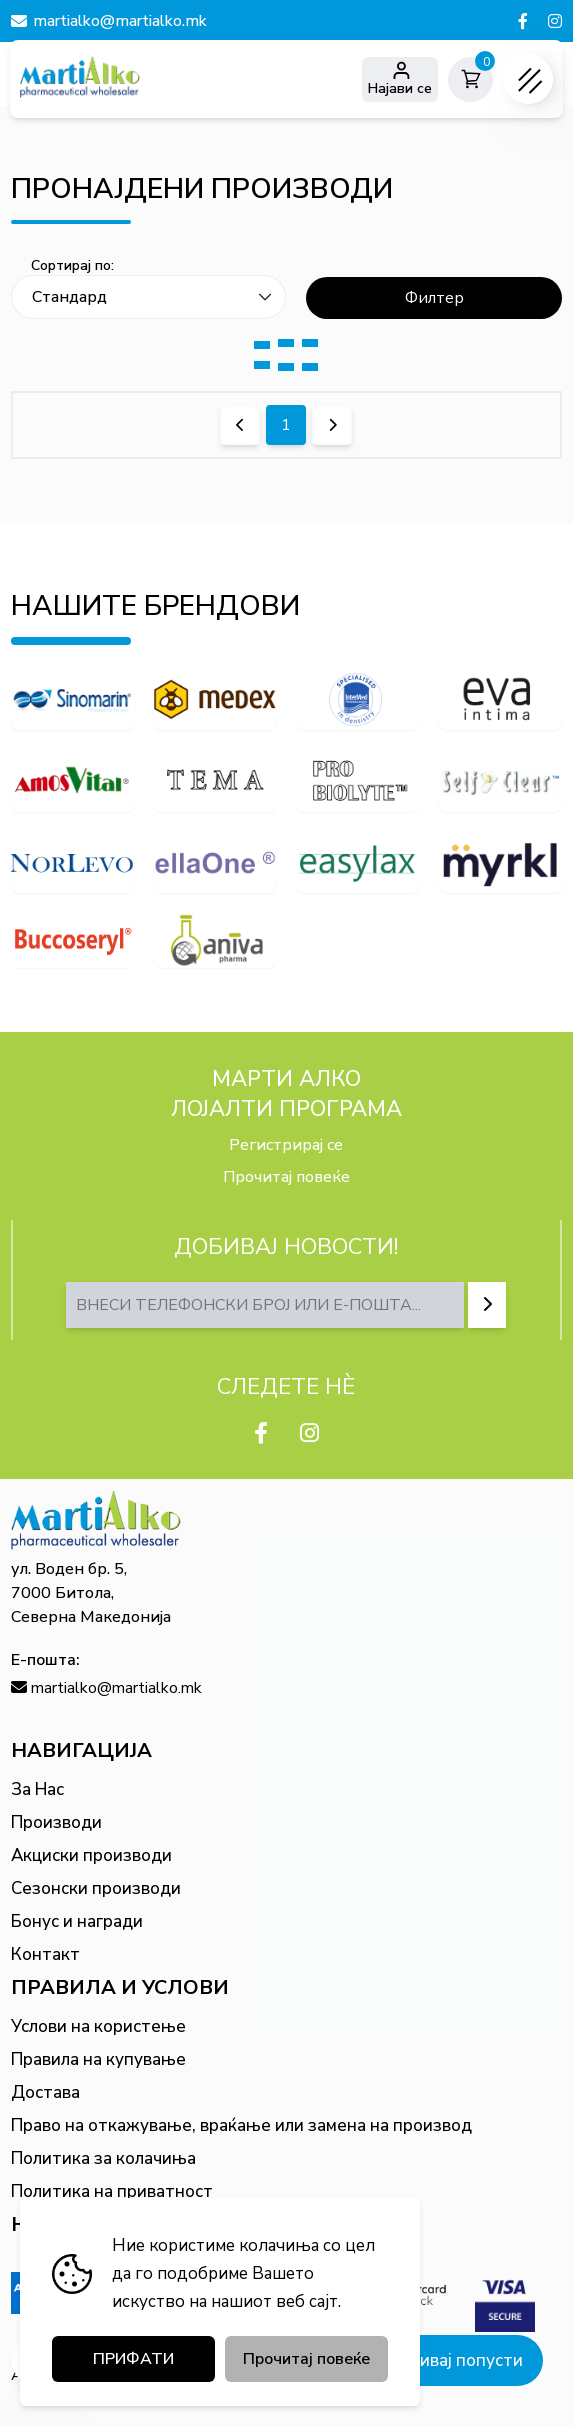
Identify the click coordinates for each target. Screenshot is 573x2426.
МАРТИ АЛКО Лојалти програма (286, 1094)
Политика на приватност (112, 2191)
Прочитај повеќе (286, 1177)
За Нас (37, 1789)
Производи (56, 1822)
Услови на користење (98, 2026)
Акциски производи (91, 1855)
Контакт (45, 1954)
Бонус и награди (77, 1921)
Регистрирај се (286, 1145)
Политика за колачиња (103, 2158)
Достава (45, 2092)
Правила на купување (98, 2059)
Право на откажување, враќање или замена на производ (241, 2125)
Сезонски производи (96, 1888)
